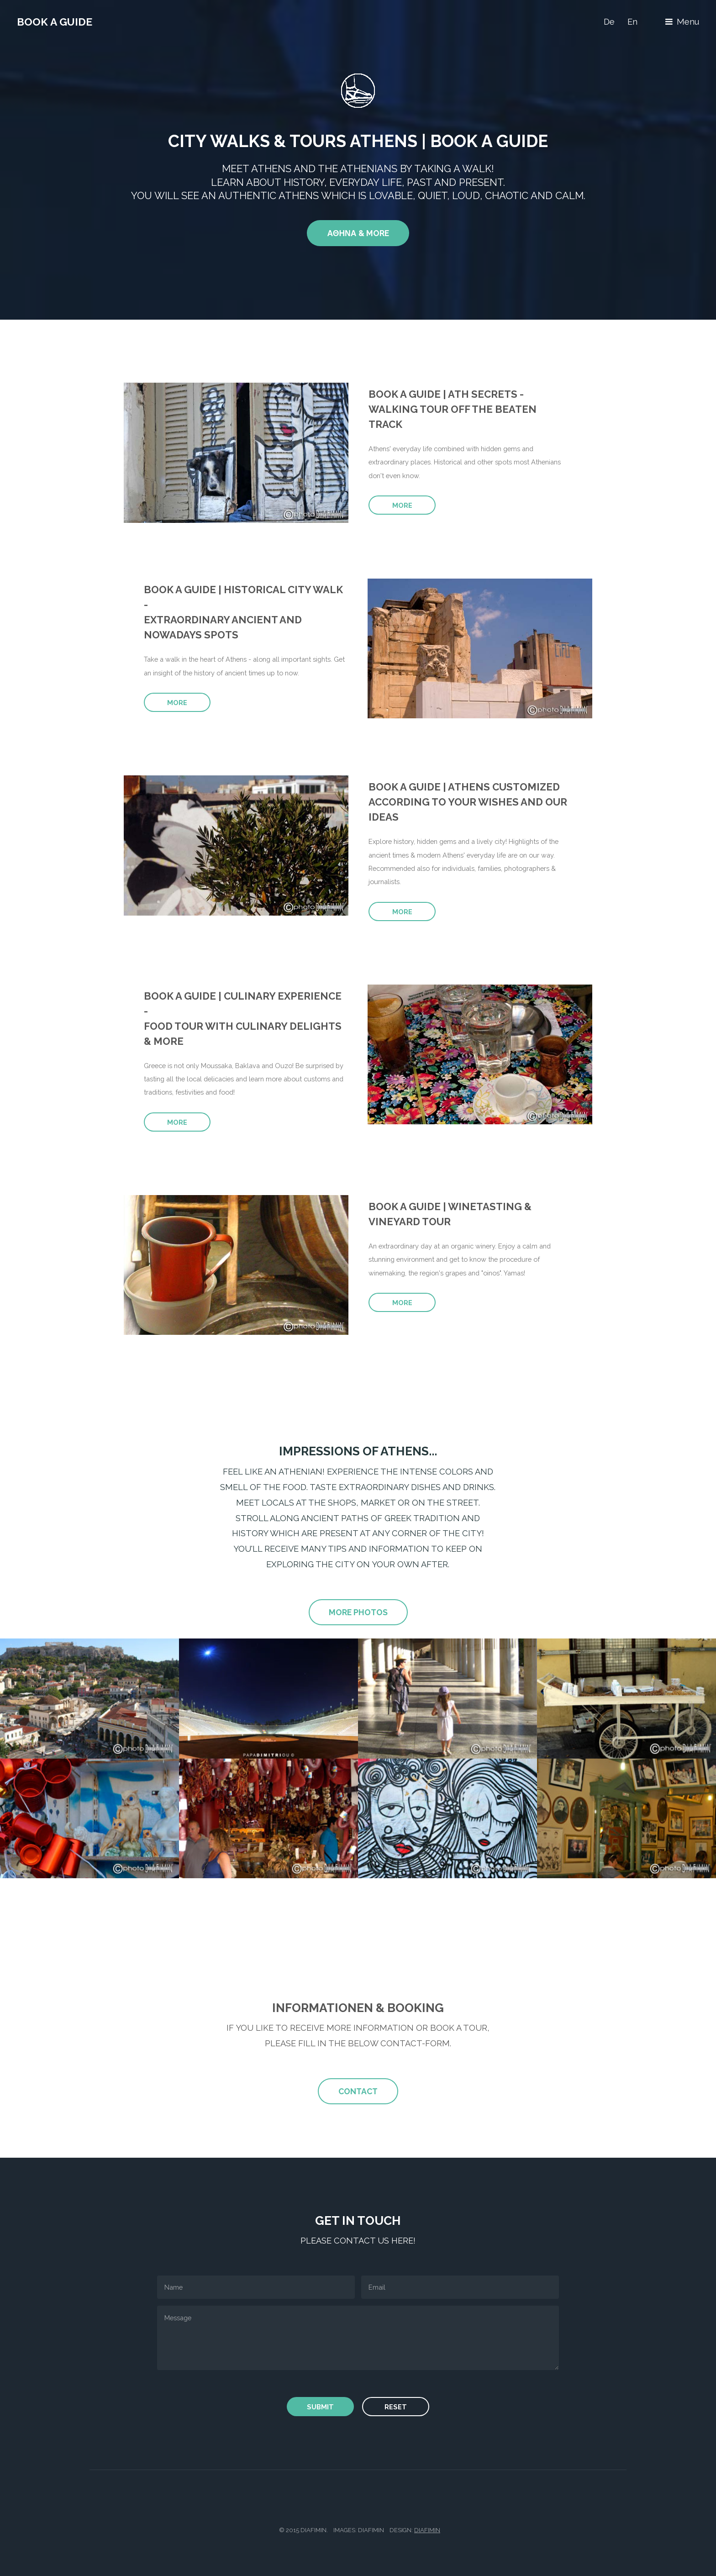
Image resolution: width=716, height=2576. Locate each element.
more (402, 505)
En (632, 21)
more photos (358, 1612)
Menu (688, 21)
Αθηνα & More (358, 233)
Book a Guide (54, 22)
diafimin (427, 2530)
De (609, 21)
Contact (358, 2091)
